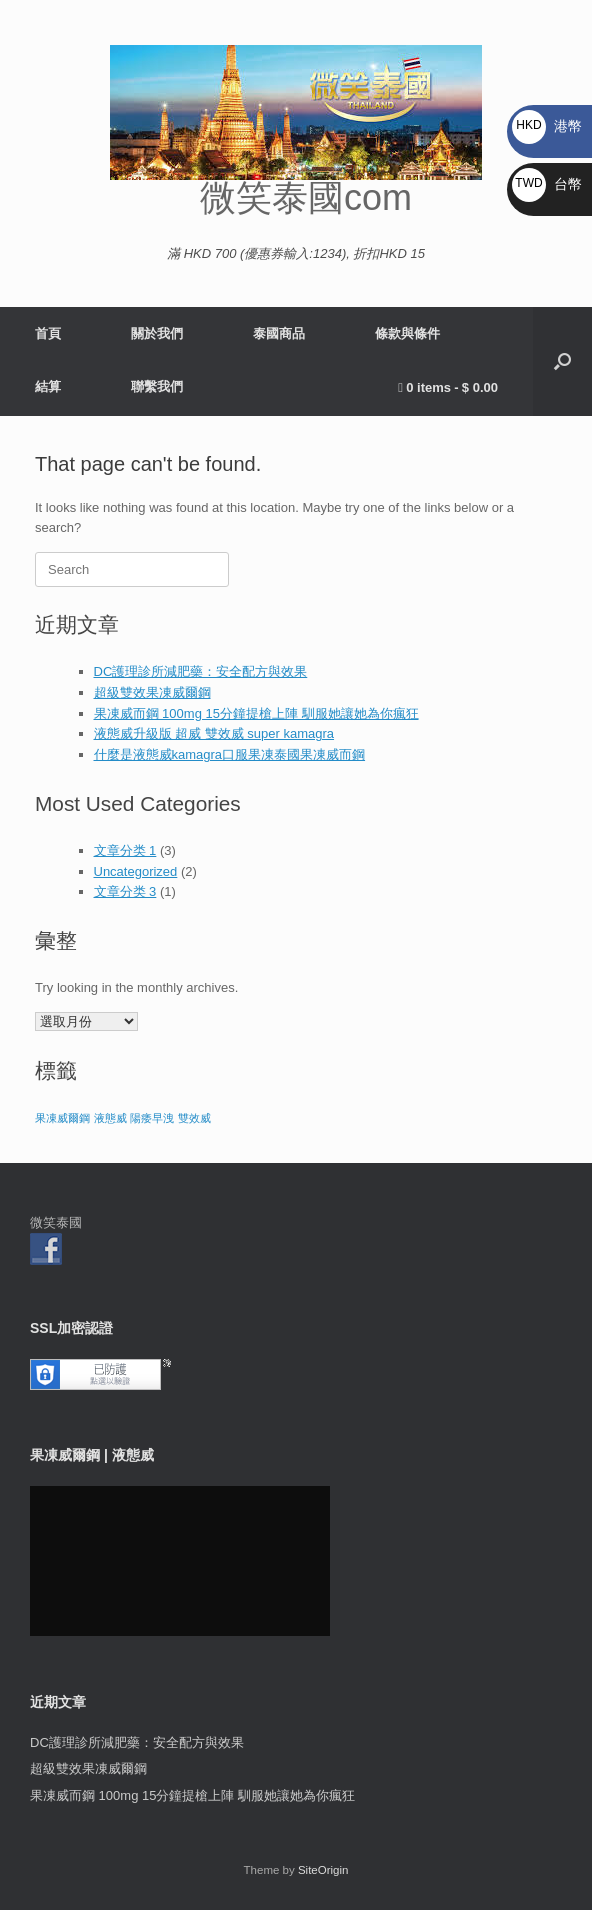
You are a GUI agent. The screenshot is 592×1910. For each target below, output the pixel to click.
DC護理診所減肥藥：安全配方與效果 (201, 671)
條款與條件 (407, 333)
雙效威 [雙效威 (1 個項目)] (194, 1118)
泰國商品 (279, 333)
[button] (562, 361)
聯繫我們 (157, 386)
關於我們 (157, 333)
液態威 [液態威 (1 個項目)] (110, 1118)
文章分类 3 (125, 891)
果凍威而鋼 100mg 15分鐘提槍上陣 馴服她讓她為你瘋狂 (256, 713)
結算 (48, 386)
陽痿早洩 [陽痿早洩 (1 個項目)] (152, 1118)
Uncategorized (136, 871)
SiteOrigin (323, 1870)
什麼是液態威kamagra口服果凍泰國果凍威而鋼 (230, 754)
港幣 (547, 126)
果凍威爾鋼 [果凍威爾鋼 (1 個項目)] (62, 1118)
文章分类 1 (125, 850)
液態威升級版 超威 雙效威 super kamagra (214, 733)
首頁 (48, 333)
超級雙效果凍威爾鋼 (152, 692)
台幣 (547, 184)
